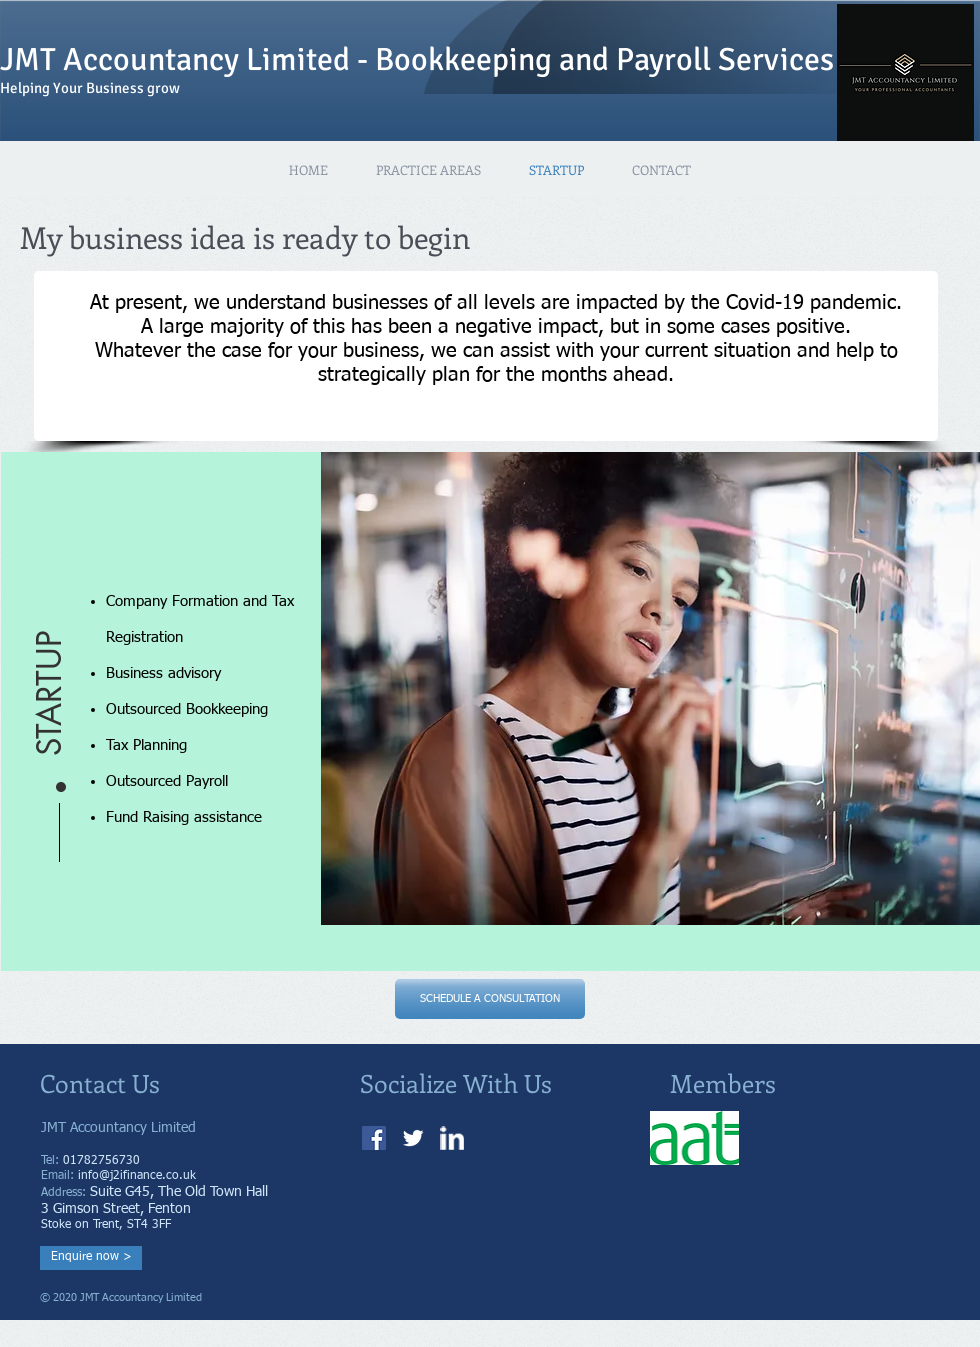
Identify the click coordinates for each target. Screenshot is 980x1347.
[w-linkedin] (452, 1138)
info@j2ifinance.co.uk (137, 1176)
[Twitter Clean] (413, 1138)
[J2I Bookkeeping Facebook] (374, 1138)
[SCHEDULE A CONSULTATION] (490, 999)
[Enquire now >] (91, 1258)
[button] (50, 628)
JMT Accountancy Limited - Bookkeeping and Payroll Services (417, 59)
